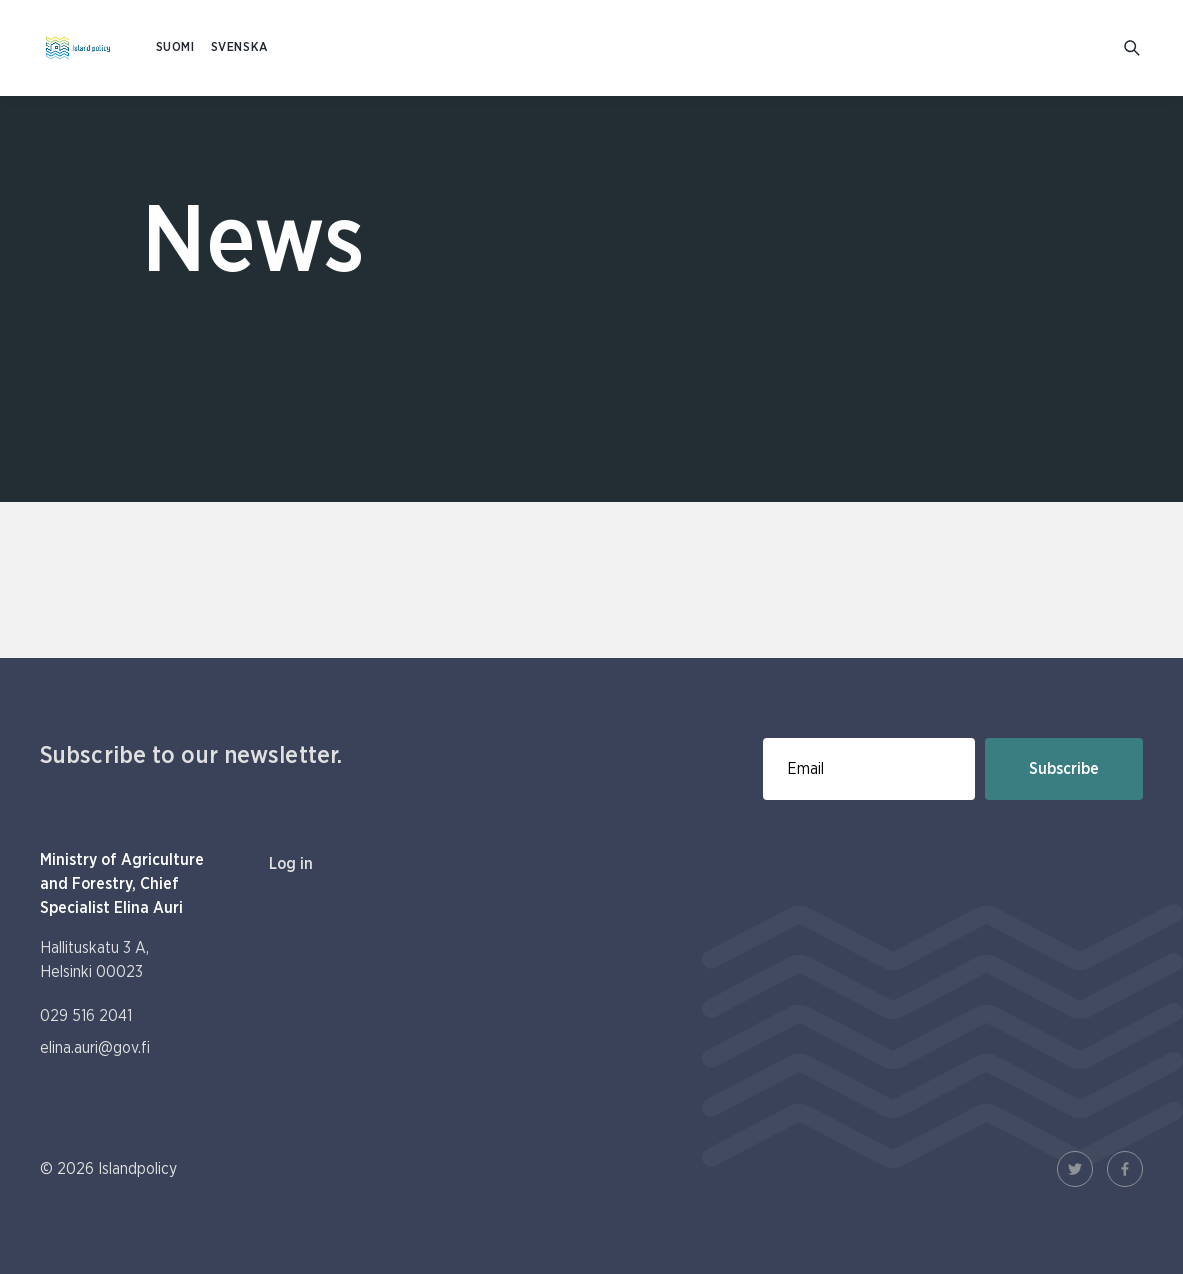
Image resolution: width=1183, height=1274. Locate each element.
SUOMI (175, 47)
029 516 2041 (86, 1016)
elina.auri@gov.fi (95, 1048)
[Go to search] (1133, 48)
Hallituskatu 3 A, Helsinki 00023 (94, 960)
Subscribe (1064, 769)
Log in (291, 864)
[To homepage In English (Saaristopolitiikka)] (78, 48)
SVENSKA (240, 47)
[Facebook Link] (1125, 1169)
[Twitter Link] (1075, 1169)
